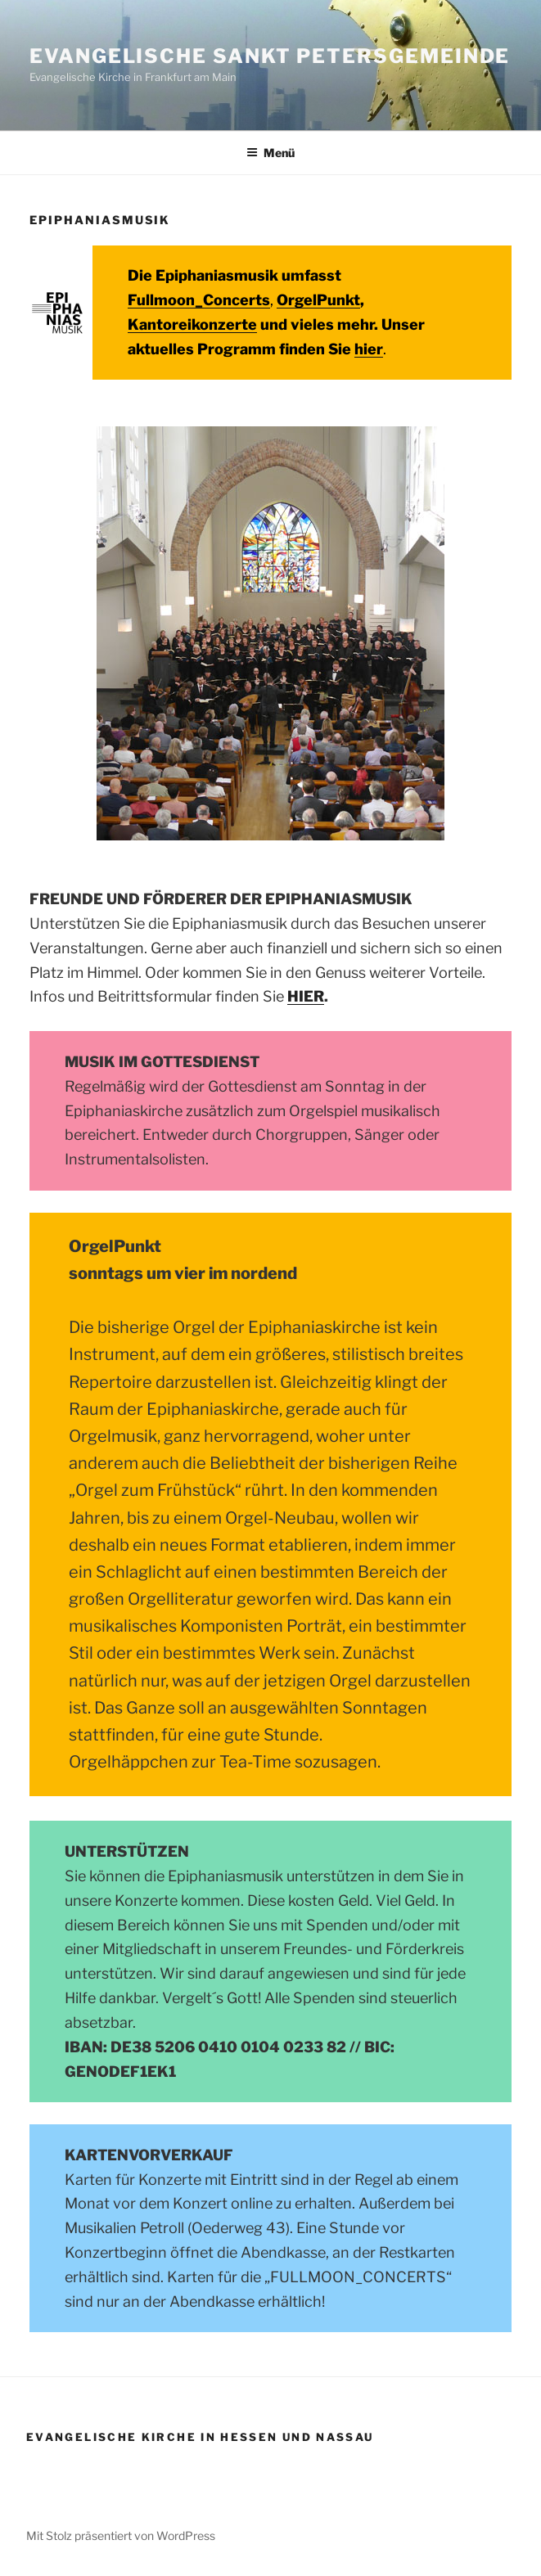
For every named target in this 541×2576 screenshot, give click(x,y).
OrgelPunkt (318, 299)
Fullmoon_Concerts (199, 299)
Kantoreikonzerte (192, 324)
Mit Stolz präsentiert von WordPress (120, 2535)
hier (368, 349)
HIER (305, 996)
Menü (270, 153)
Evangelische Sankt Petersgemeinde (269, 56)
